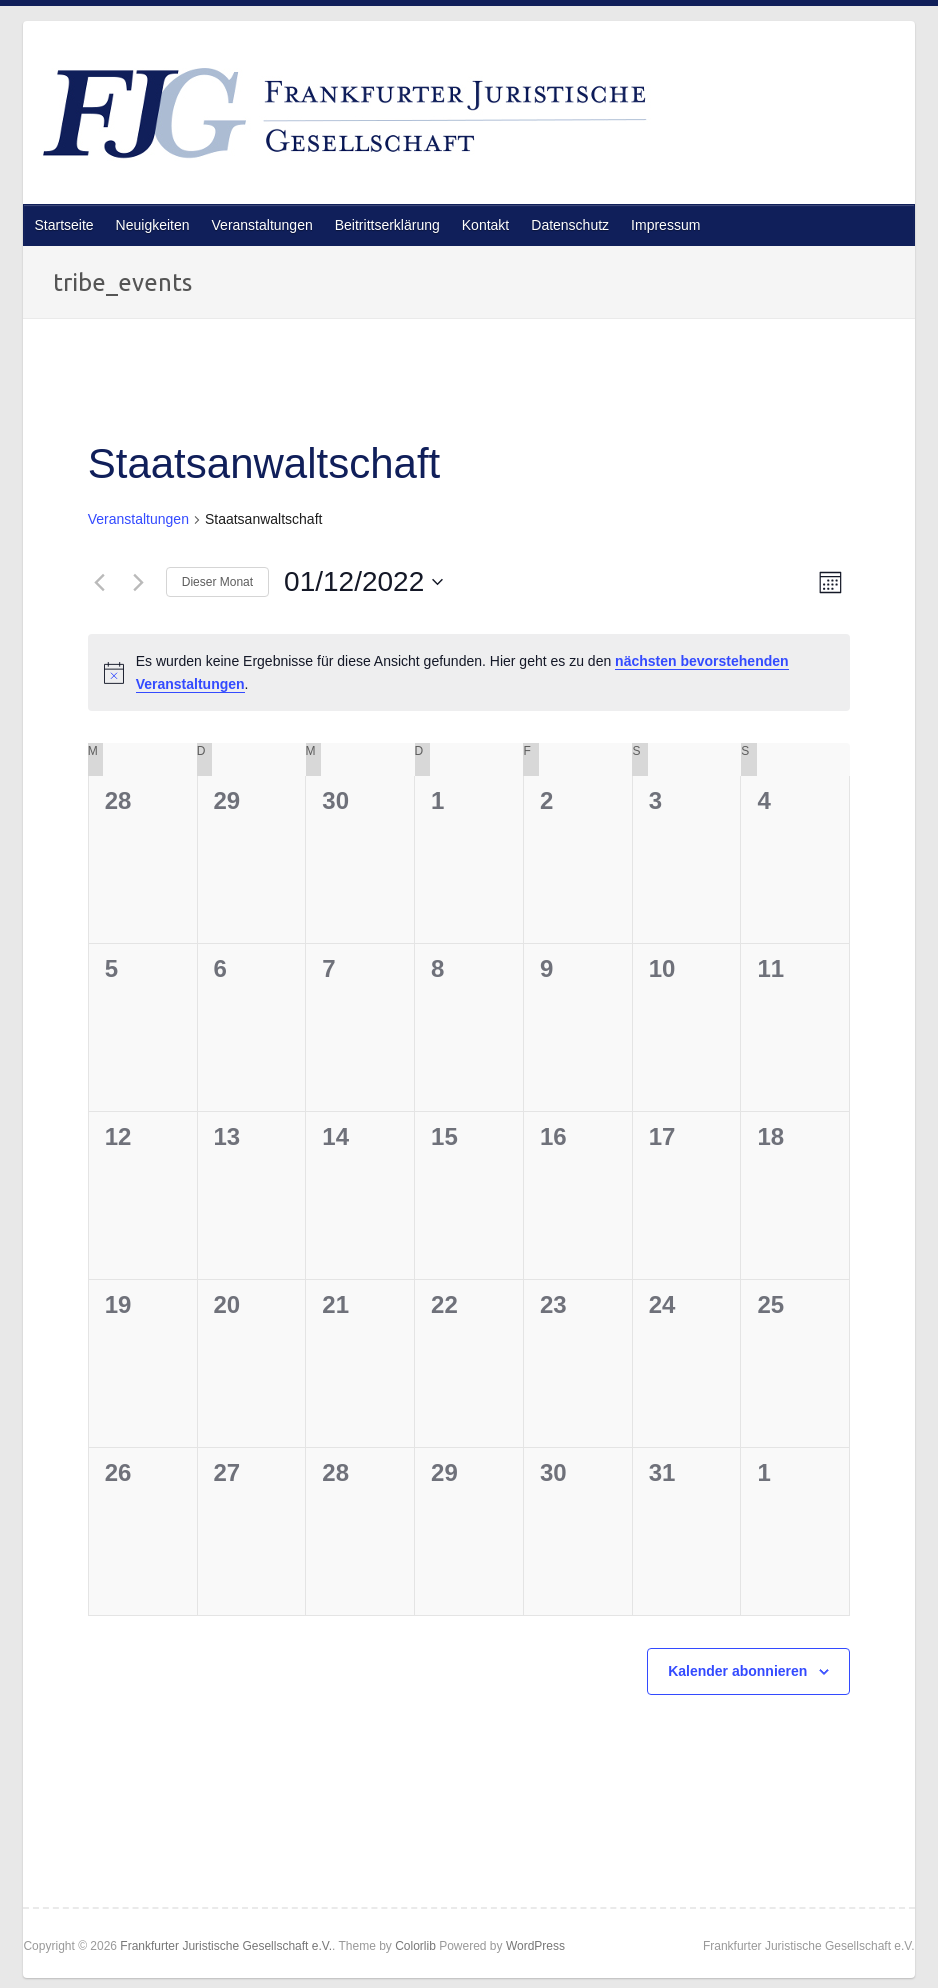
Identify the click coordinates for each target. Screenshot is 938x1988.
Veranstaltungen (262, 225)
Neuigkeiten (153, 225)
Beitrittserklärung (387, 225)
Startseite (63, 225)
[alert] (469, 672)
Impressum (665, 225)
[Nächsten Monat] (139, 582)
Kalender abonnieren (737, 1671)
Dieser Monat (217, 582)
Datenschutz (570, 225)
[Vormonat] (100, 582)
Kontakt (485, 225)
